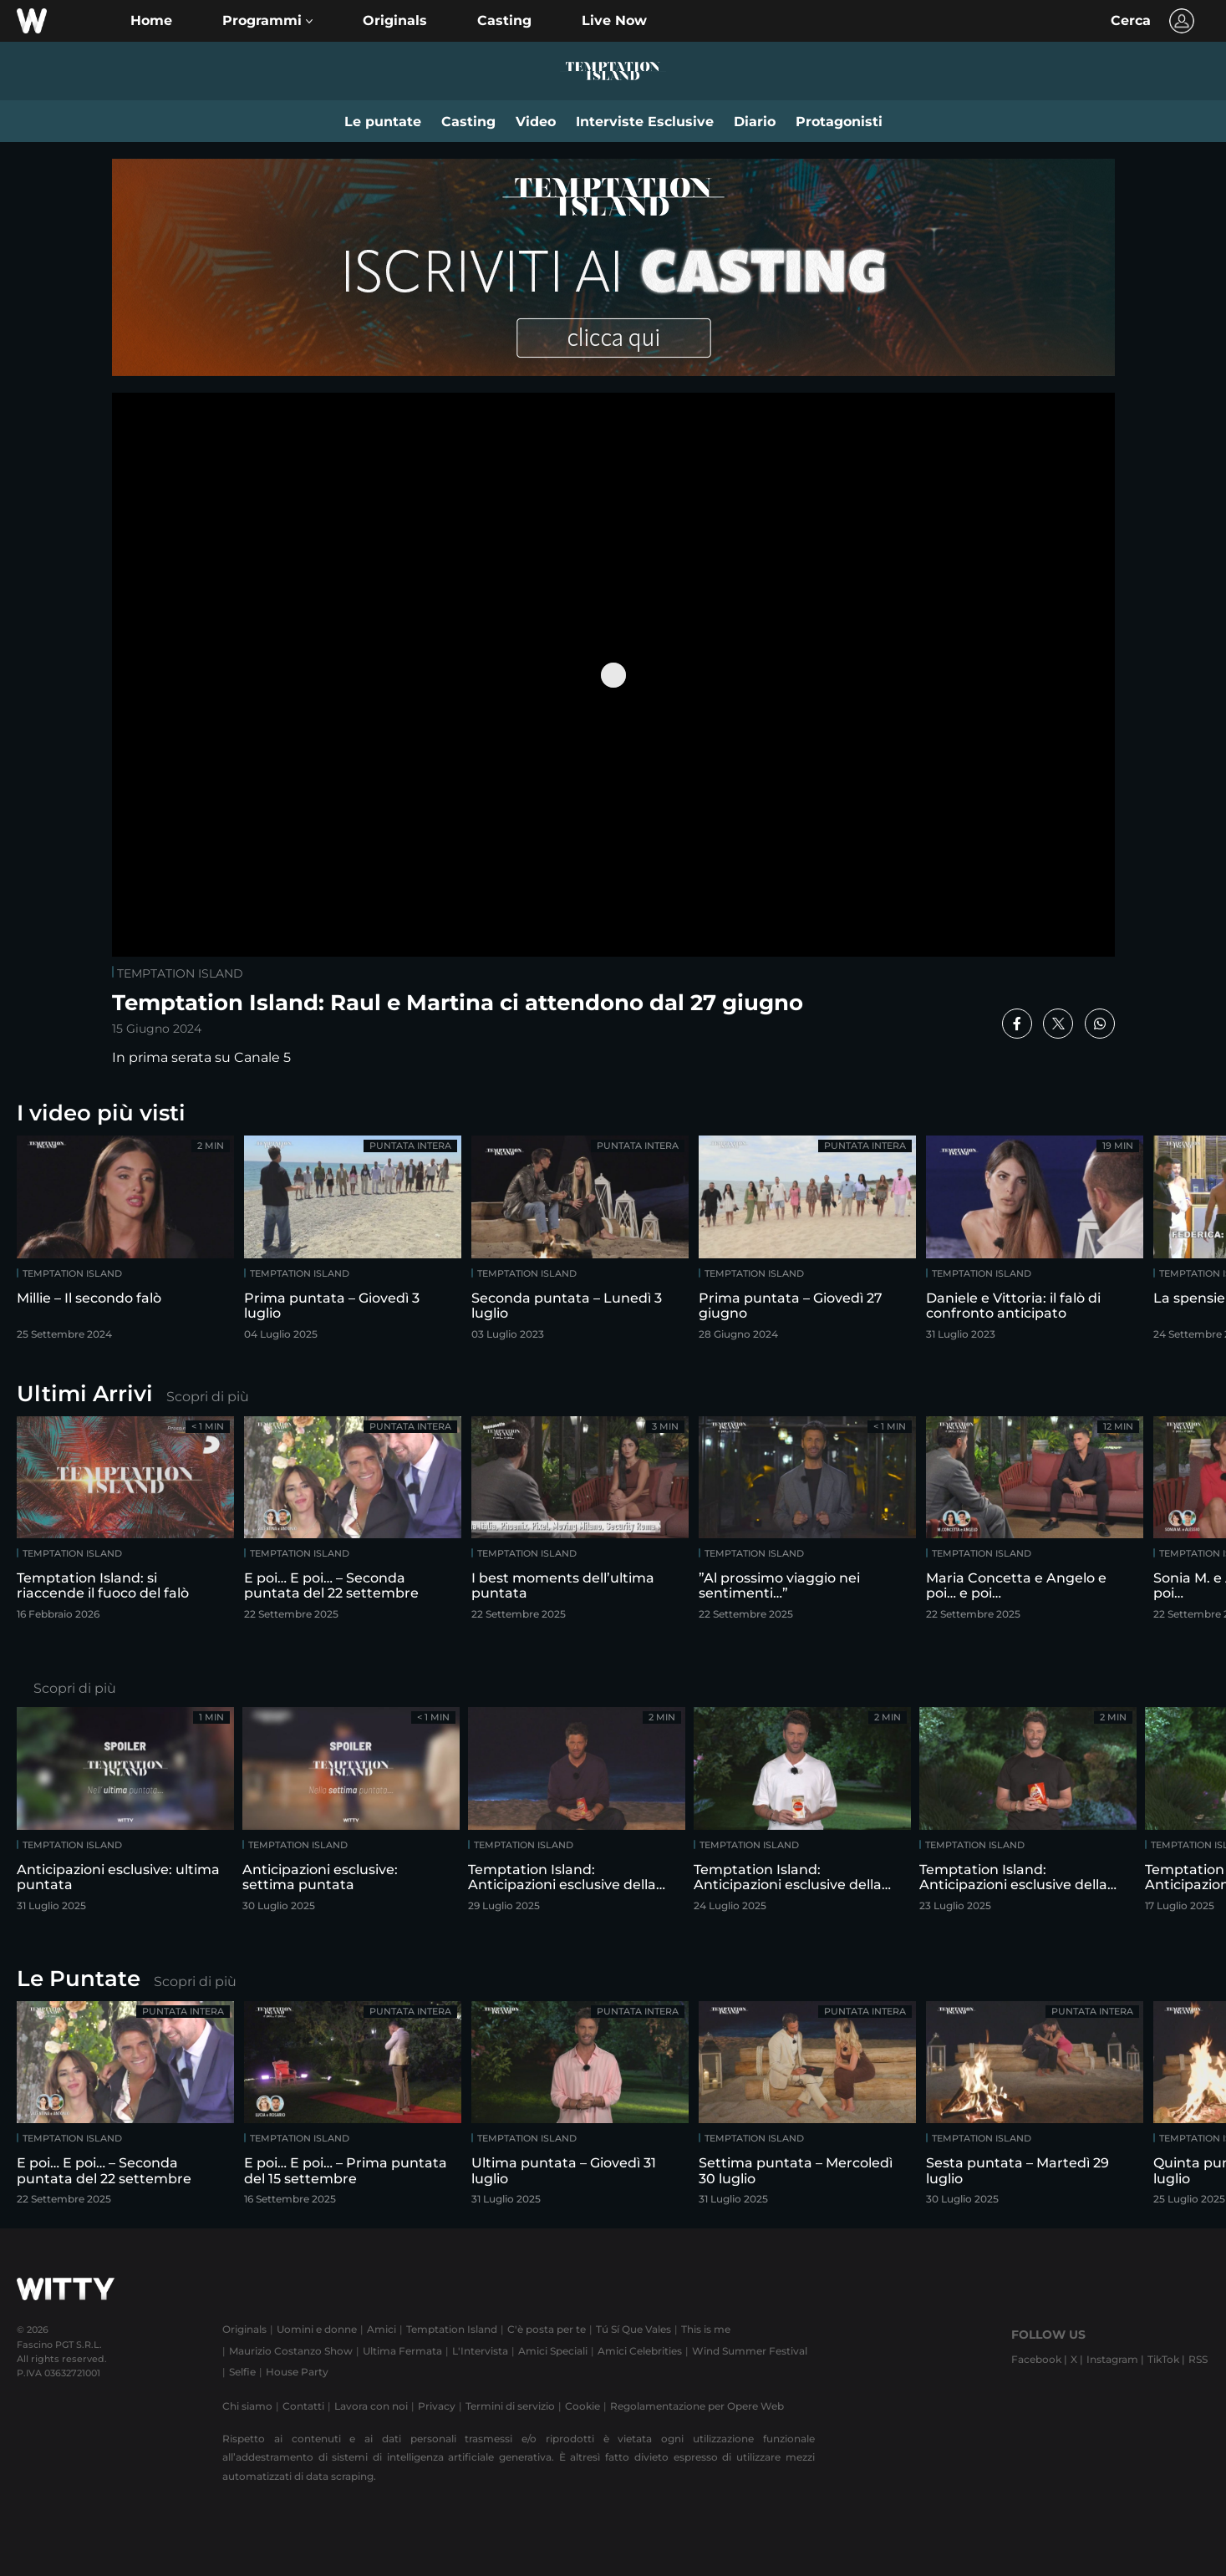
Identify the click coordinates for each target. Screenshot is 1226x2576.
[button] (267, 21)
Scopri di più (207, 1397)
